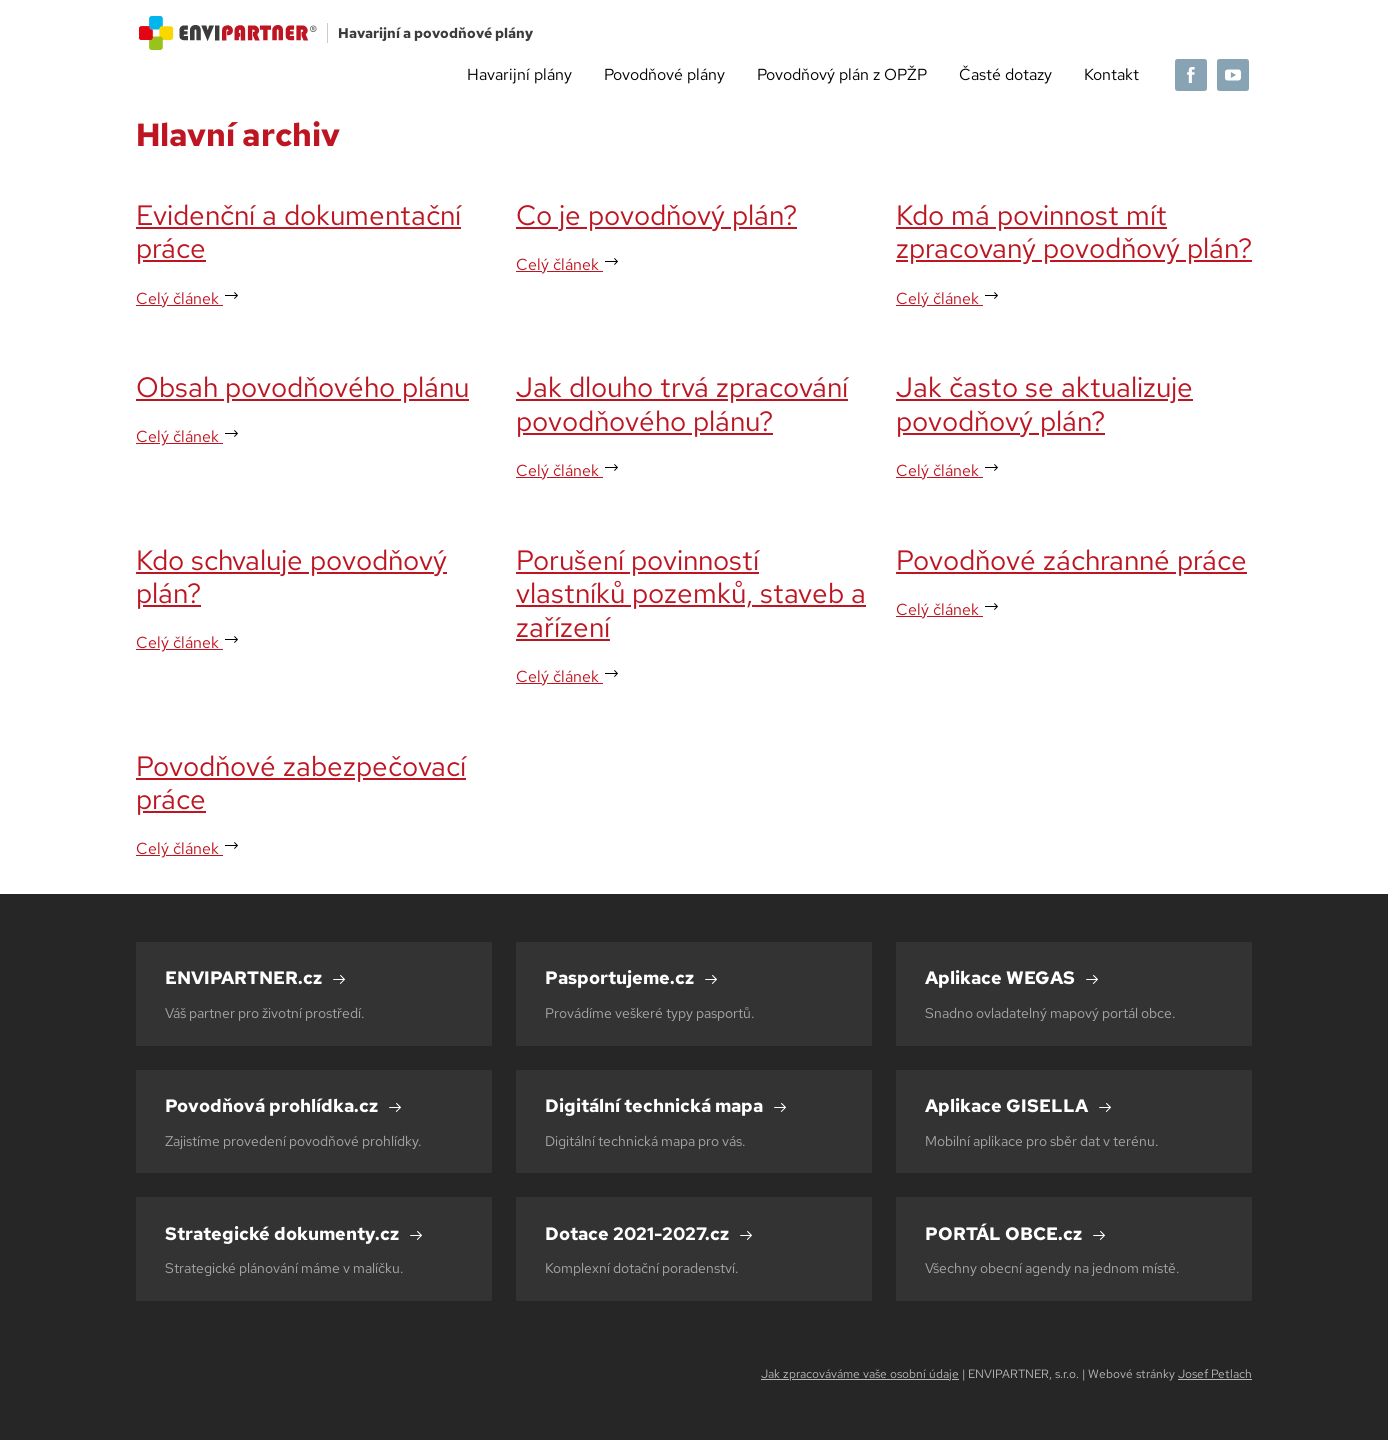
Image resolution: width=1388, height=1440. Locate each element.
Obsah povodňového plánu (302, 387)
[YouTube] (1233, 75)
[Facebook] (1191, 75)
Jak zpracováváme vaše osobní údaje (860, 1374)
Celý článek (187, 298)
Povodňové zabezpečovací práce (301, 783)
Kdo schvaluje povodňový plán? (291, 577)
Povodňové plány (664, 74)
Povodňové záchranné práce (1071, 560)
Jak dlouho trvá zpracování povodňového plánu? (682, 404)
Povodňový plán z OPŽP (842, 74)
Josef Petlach (1215, 1374)
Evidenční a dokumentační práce (298, 232)
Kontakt (1111, 74)
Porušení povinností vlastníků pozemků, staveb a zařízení (691, 593)
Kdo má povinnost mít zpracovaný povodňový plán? (1074, 232)
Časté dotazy (1005, 74)
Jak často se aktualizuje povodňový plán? (1044, 404)
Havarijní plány (519, 74)
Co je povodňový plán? (656, 215)
